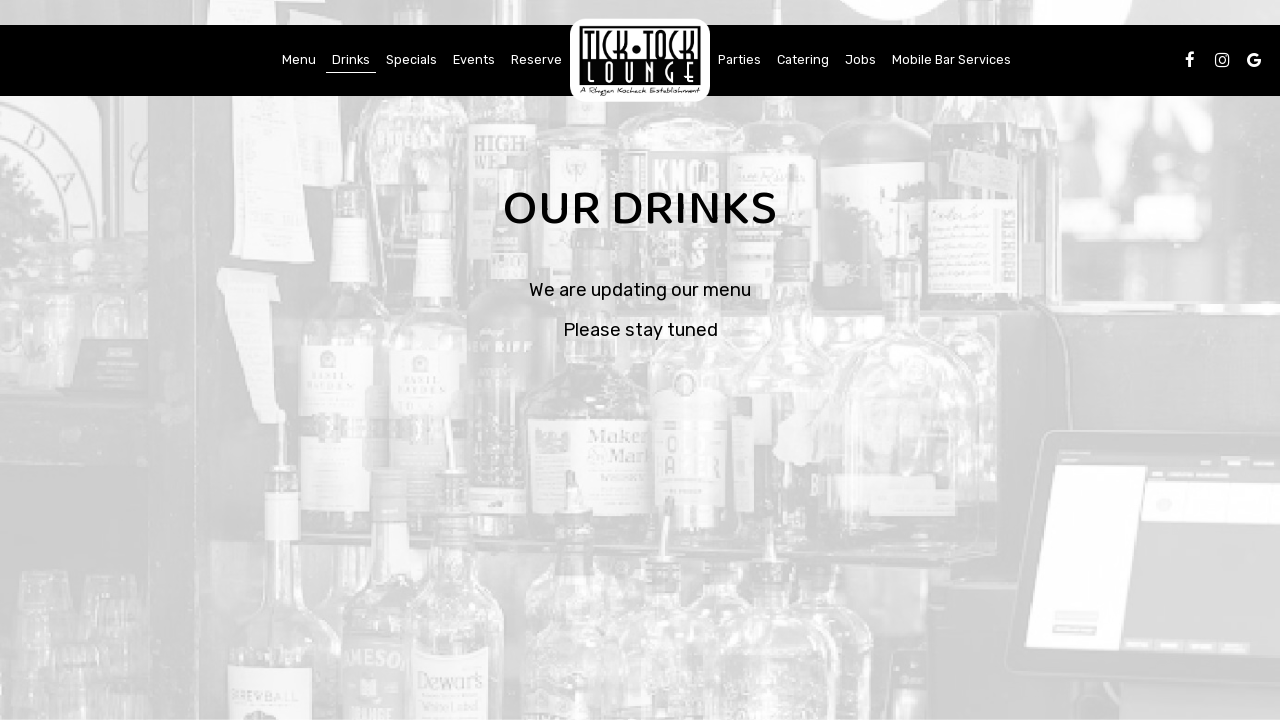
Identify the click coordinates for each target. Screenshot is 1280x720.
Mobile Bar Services (951, 59)
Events (474, 59)
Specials (411, 59)
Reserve (536, 59)
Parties (739, 59)
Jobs (860, 59)
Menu (299, 59)
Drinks (351, 59)
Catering (803, 59)
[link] (640, 60)
